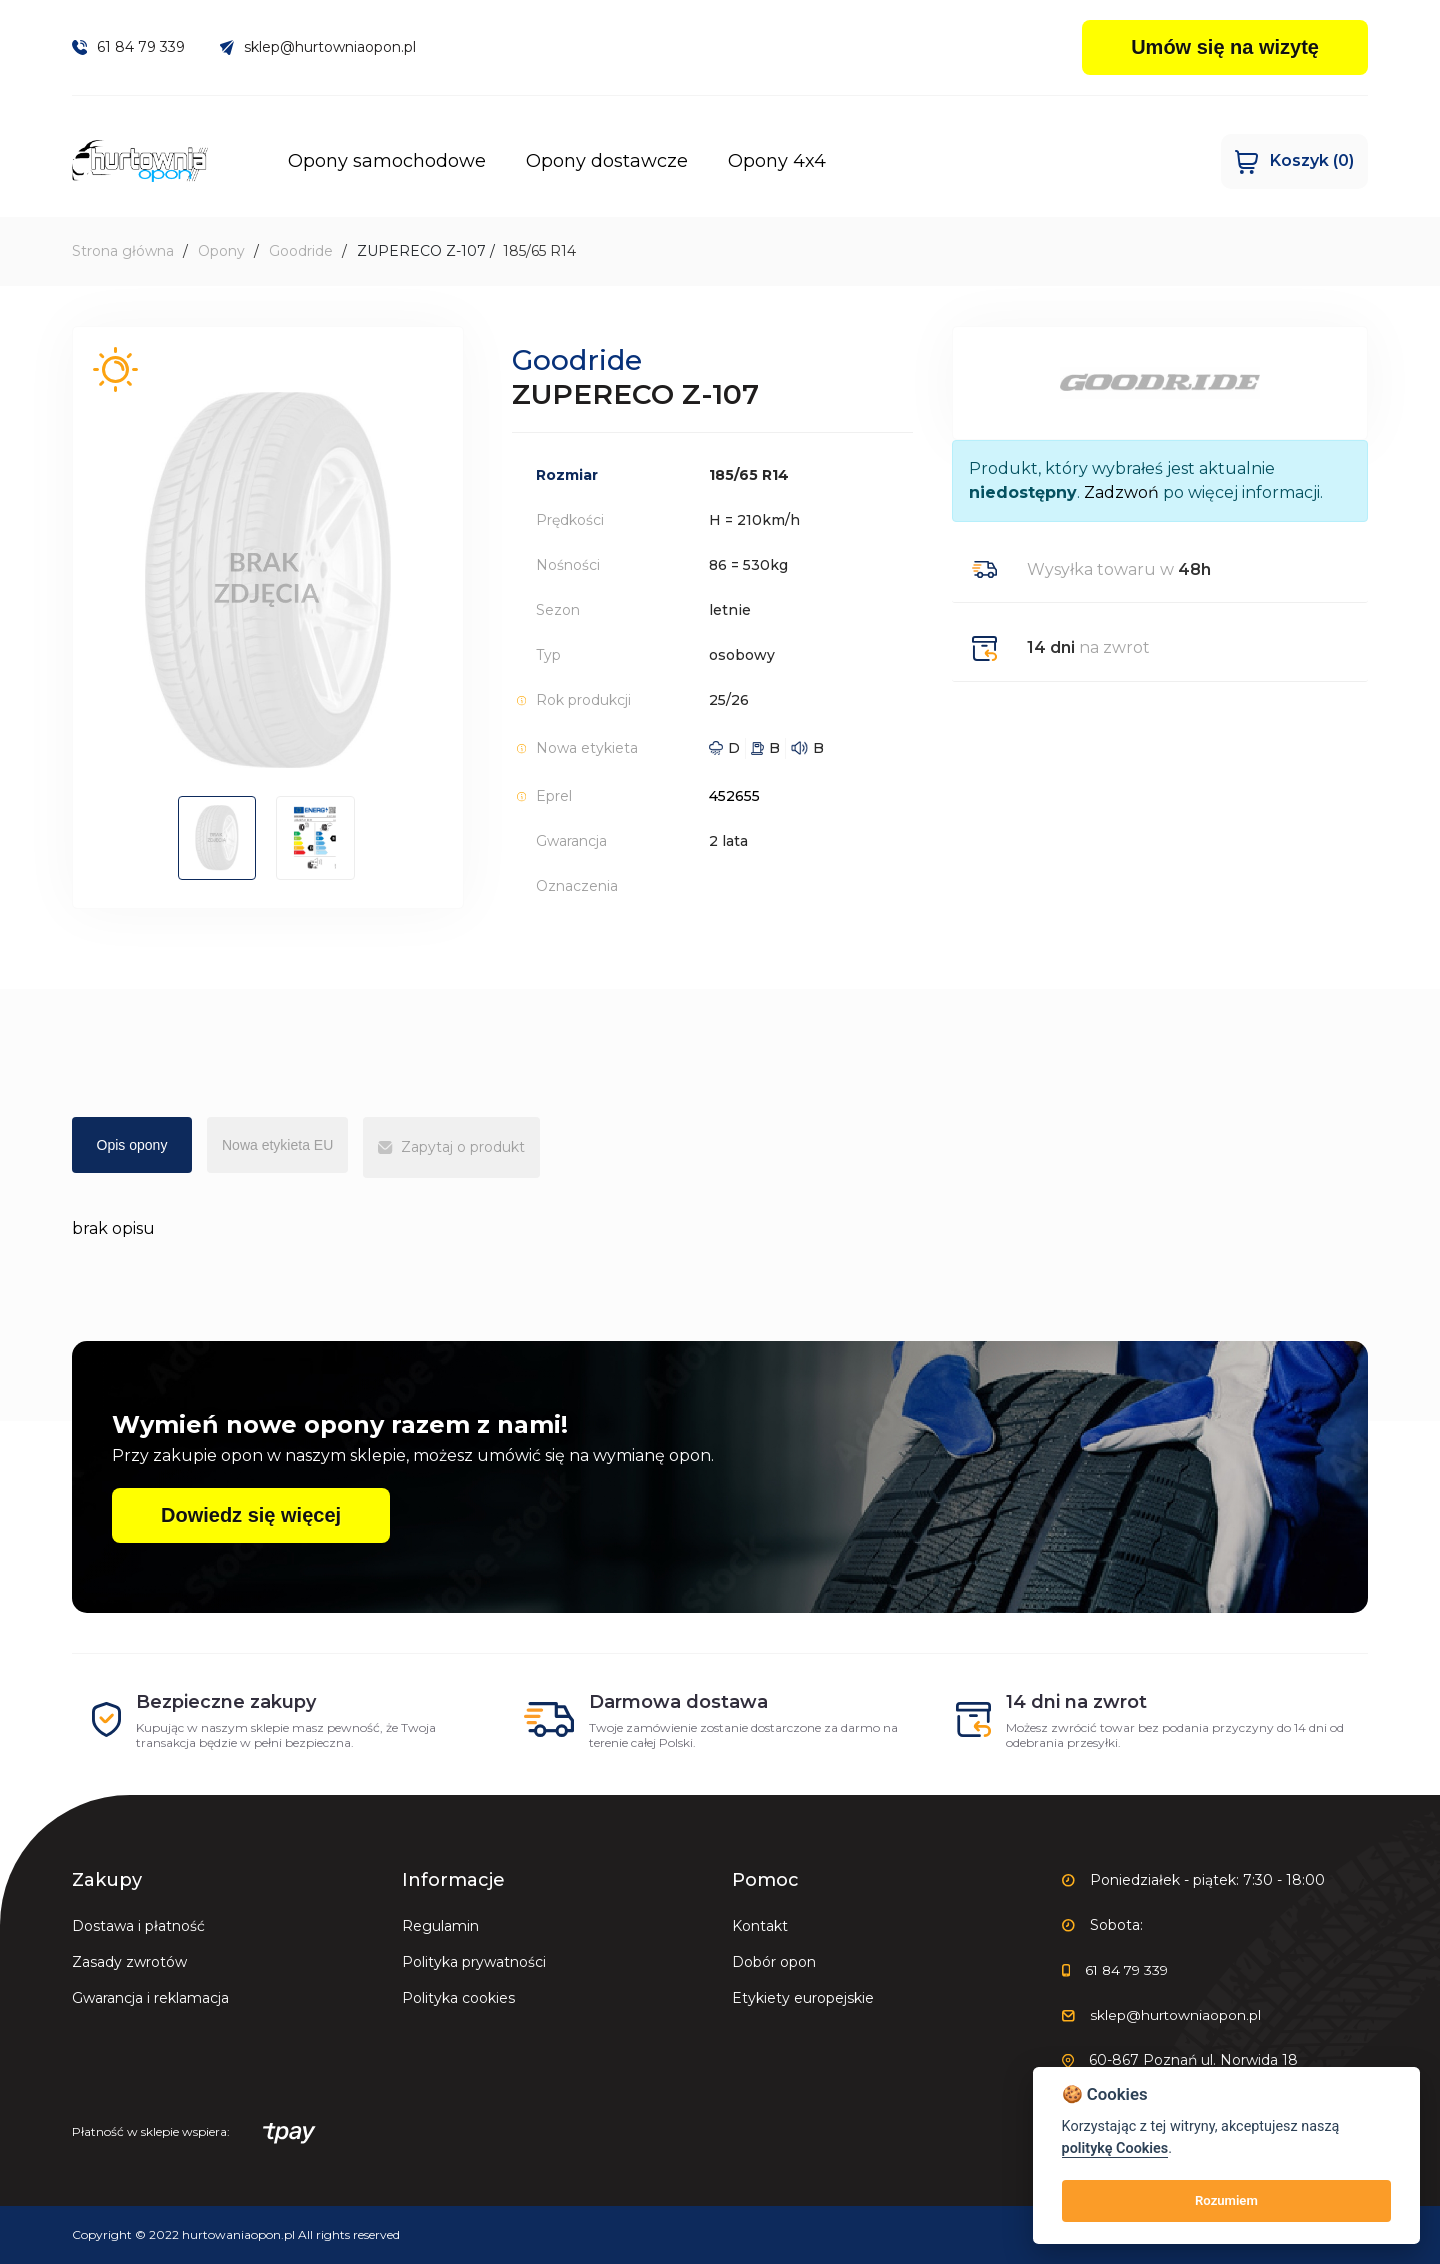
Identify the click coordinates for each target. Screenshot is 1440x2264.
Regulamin (440, 1926)
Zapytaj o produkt (451, 1147)
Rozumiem (1226, 2200)
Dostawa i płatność (138, 1926)
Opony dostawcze (621, 161)
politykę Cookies (1115, 2148)
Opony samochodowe (401, 161)
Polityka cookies (458, 1998)
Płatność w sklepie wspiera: (194, 2133)
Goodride (301, 251)
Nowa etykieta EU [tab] (277, 1145)
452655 (734, 796)
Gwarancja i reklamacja (150, 1998)
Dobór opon (774, 1962)
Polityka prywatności (474, 1962)
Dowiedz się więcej (251, 1515)
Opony (221, 251)
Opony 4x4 (791, 161)
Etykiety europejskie (803, 1998)
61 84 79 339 (128, 47)
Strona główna (123, 251)
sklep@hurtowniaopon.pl (318, 47)
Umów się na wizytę (1225, 47)
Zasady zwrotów (129, 1962)
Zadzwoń (1121, 492)
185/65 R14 (539, 251)
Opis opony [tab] (132, 1145)
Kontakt (760, 1926)
